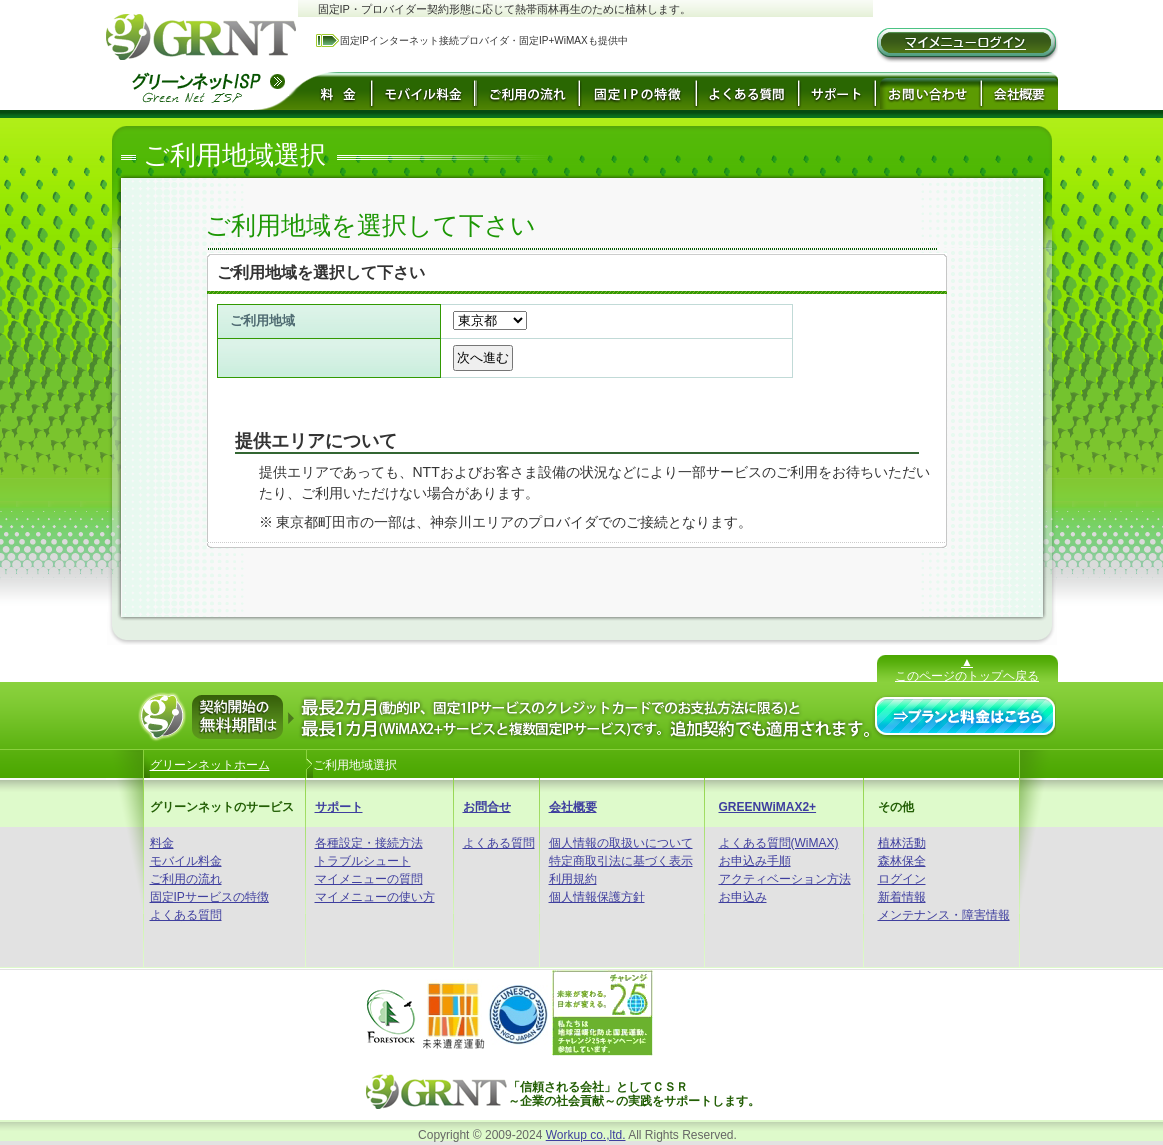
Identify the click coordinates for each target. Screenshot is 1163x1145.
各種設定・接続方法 (369, 843)
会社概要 (573, 807)
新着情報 (902, 897)
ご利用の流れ (186, 879)
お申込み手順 (755, 861)
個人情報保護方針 (597, 897)
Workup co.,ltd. (586, 1135)
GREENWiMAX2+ (768, 807)
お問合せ (487, 807)
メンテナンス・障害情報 (944, 915)
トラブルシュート (363, 861)
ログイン (902, 879)
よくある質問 (186, 915)
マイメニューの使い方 (375, 897)
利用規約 (573, 879)
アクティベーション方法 (785, 879)
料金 (162, 843)
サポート (339, 807)
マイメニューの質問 (369, 879)
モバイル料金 (186, 861)
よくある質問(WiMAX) (779, 843)
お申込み (743, 897)
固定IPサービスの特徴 (209, 897)
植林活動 (902, 843)
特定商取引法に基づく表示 (621, 861)
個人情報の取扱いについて (621, 843)
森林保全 (902, 861)
